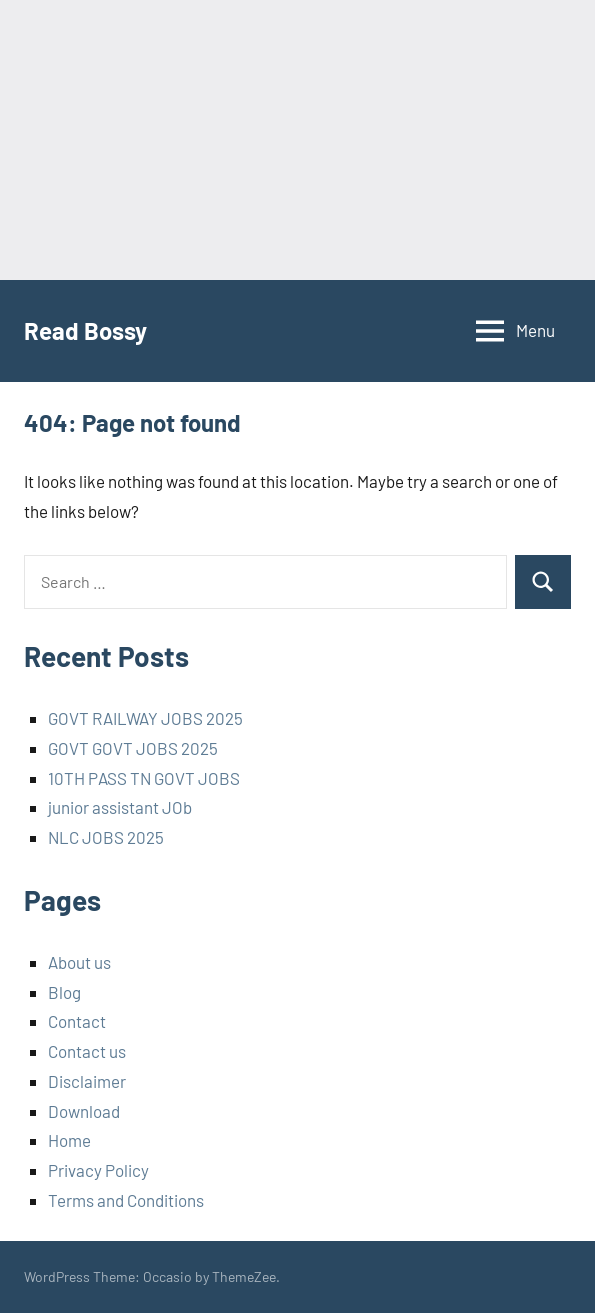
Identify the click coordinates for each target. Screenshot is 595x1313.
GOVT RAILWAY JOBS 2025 (145, 718)
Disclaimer (87, 1081)
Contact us (87, 1051)
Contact (77, 1021)
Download (84, 1111)
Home (69, 1140)
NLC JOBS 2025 (106, 837)
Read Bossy (85, 330)
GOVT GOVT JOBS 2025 (133, 748)
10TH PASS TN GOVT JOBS (144, 778)
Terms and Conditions (126, 1200)
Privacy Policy (98, 1170)
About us (79, 962)
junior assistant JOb (120, 807)
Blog (64, 992)
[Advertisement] (297, 140)
